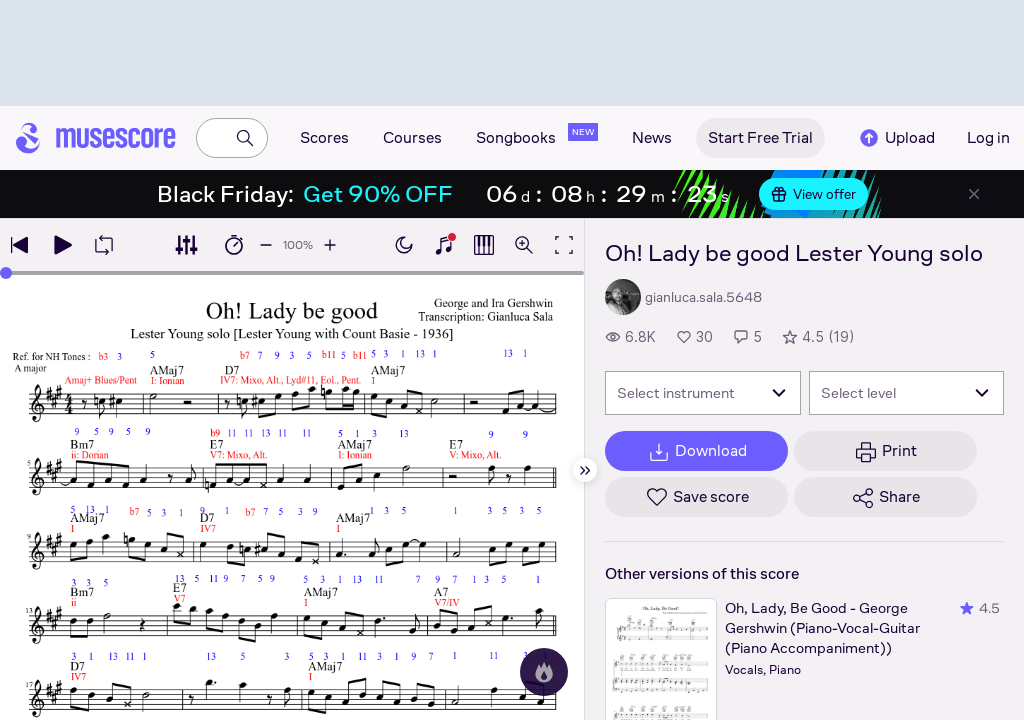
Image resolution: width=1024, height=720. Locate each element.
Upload (896, 138)
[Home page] (96, 138)
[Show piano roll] (484, 245)
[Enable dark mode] (404, 245)
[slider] (6, 273)
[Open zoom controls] (524, 245)
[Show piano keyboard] (444, 245)
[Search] (245, 138)
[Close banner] (974, 194)
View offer (813, 194)
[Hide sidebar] (585, 470)
